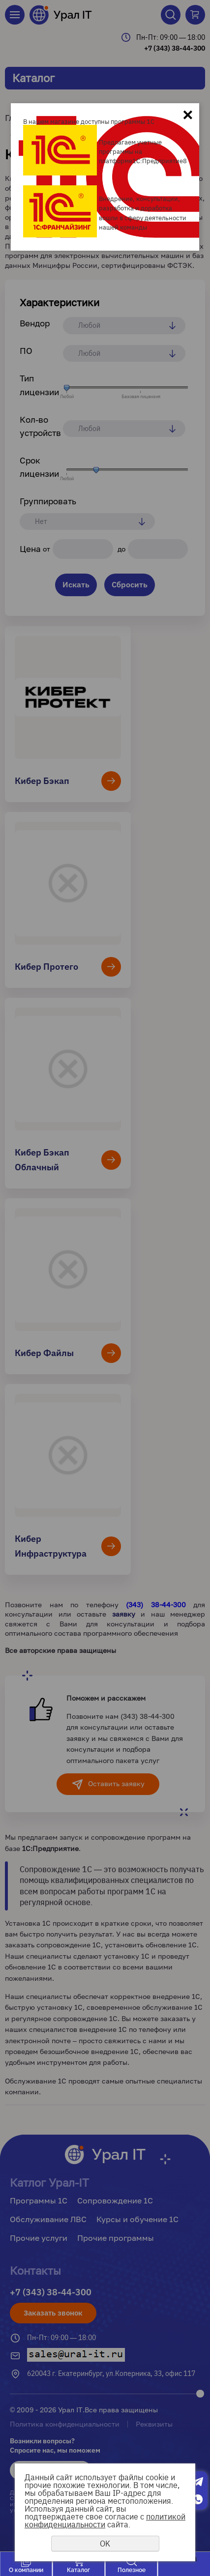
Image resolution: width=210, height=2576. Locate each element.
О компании (26, 2570)
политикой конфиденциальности (105, 2520)
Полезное (132, 2570)
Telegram (197, 2481)
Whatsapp (198, 2499)
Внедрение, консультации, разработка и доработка (139, 203)
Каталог (78, 2570)
